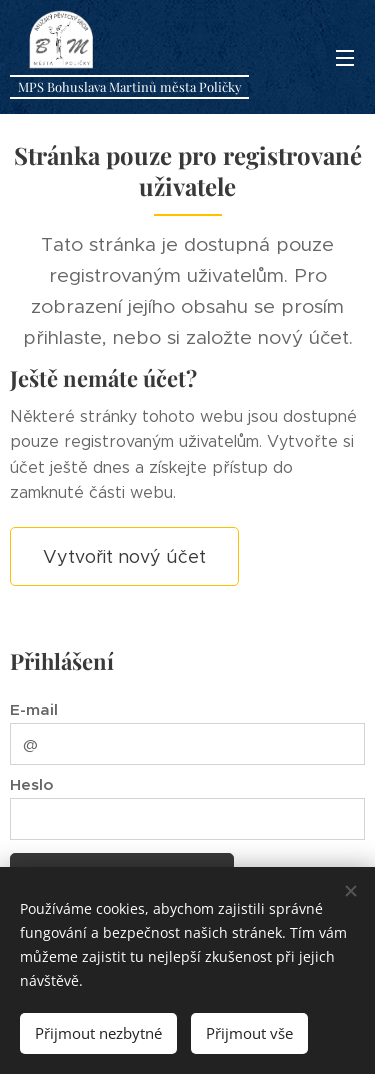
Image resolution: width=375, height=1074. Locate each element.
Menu (345, 58)
